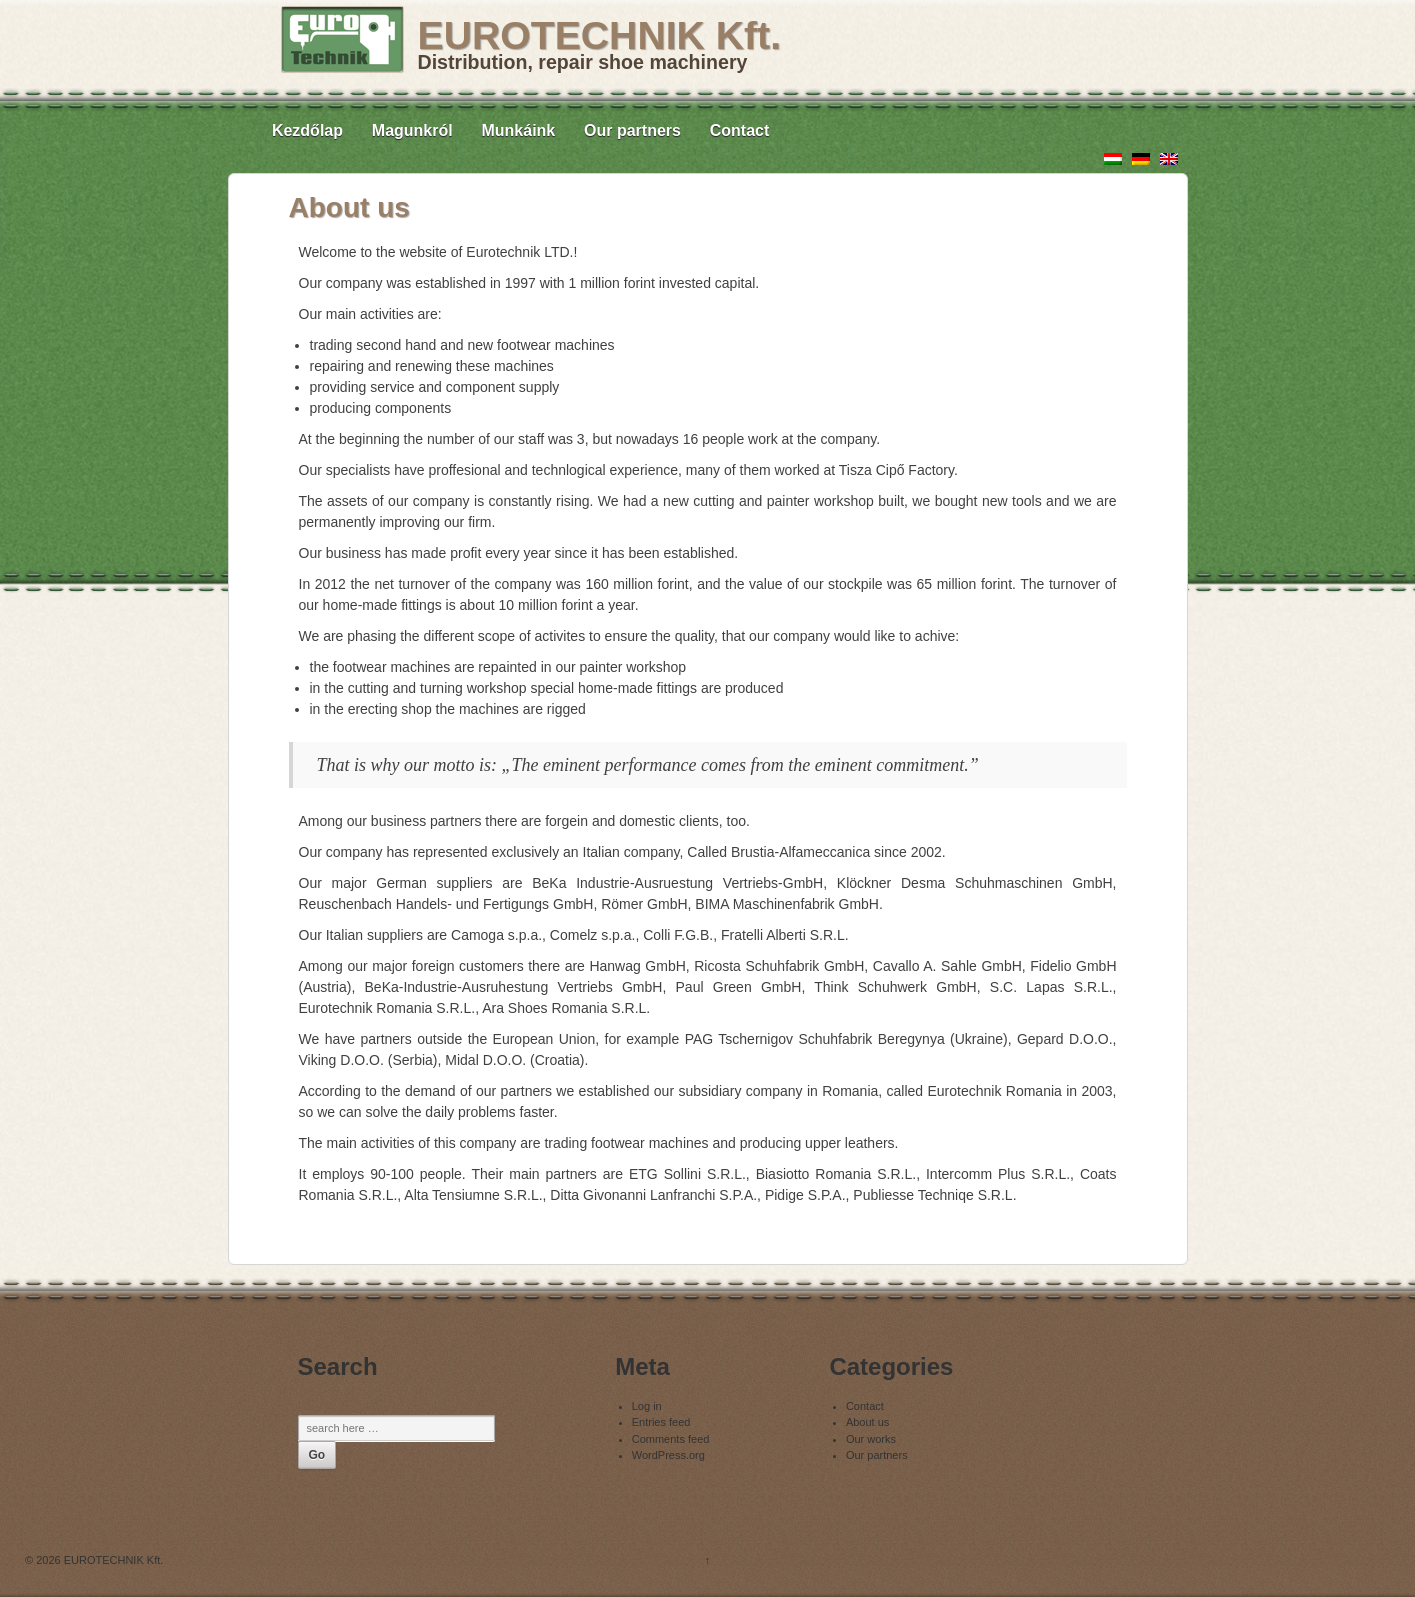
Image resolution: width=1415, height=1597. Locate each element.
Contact (740, 130)
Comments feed (671, 1439)
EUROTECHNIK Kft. (600, 35)
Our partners (632, 130)
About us (867, 1422)
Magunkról (412, 130)
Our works (871, 1439)
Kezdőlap (307, 130)
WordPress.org (668, 1455)
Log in (647, 1406)
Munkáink (518, 130)
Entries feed (661, 1422)
